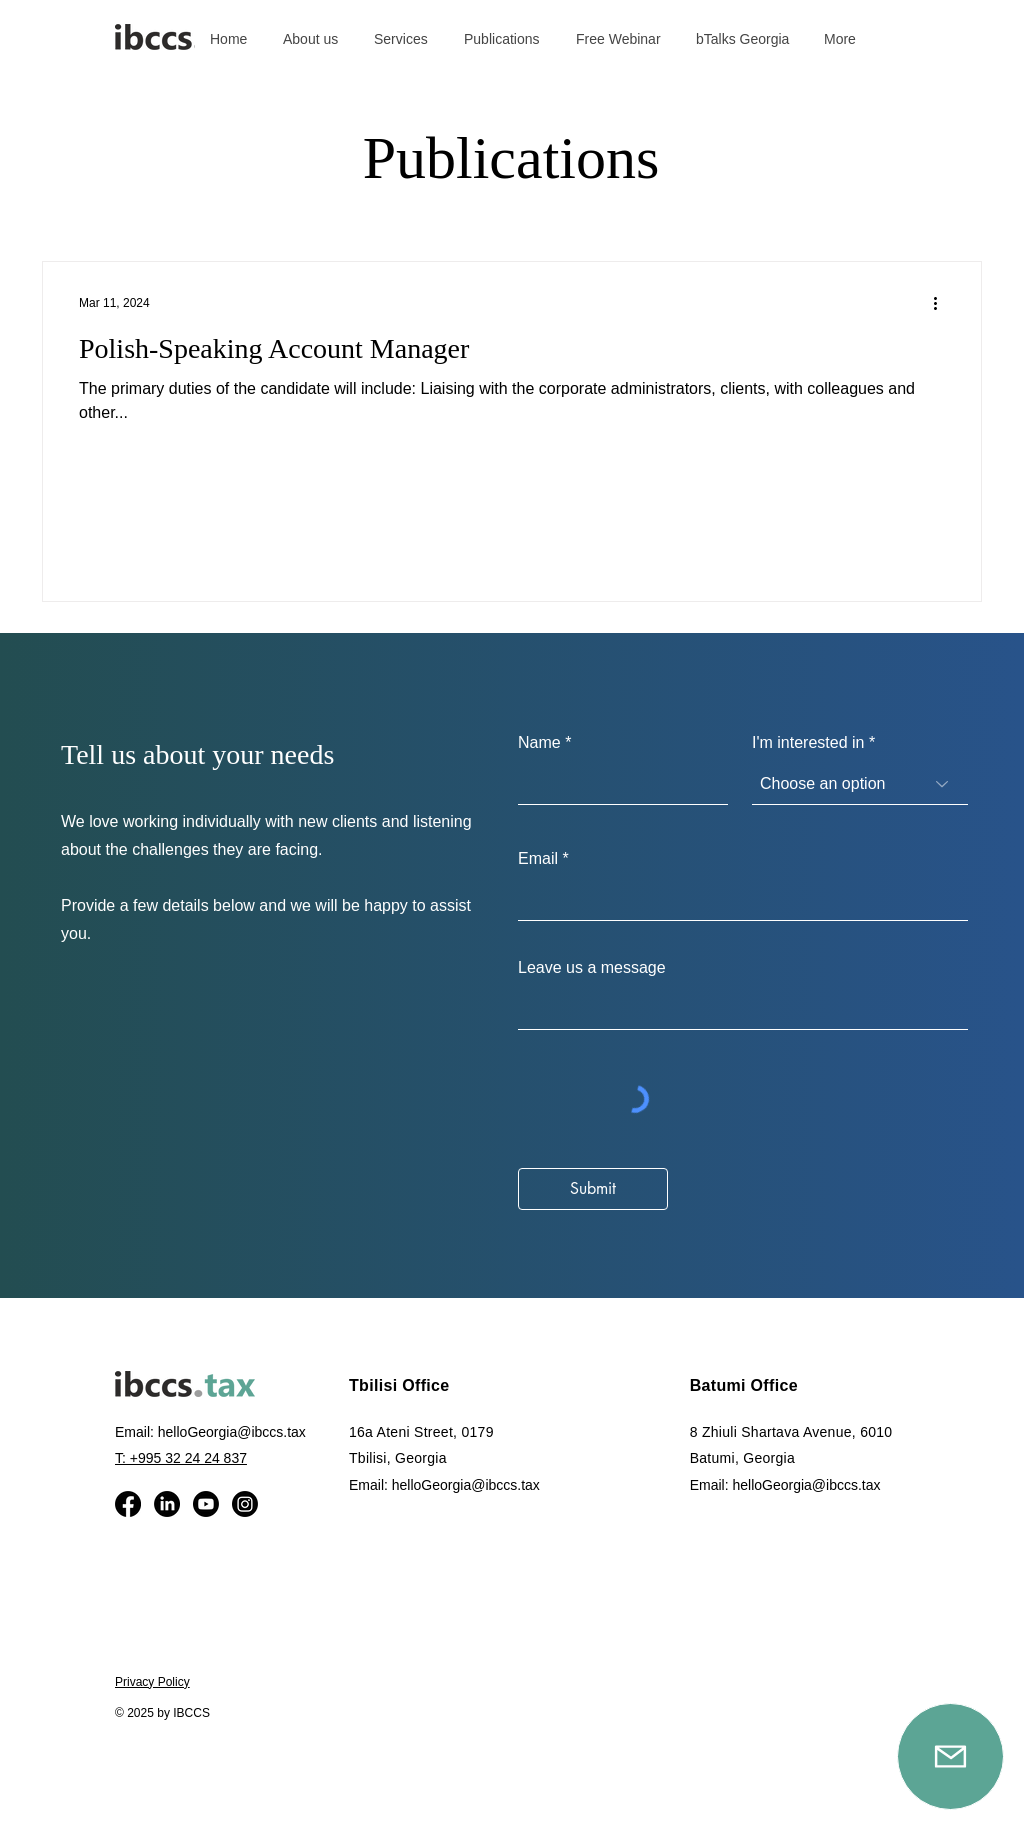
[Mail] (950, 1756)
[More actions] (942, 303)
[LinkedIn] (167, 1504)
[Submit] (593, 1189)
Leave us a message (592, 968)
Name (539, 743)
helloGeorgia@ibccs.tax (232, 1432)
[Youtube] (206, 1504)
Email (538, 859)
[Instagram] (245, 1504)
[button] (403, 39)
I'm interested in (808, 743)
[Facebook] (128, 1504)
